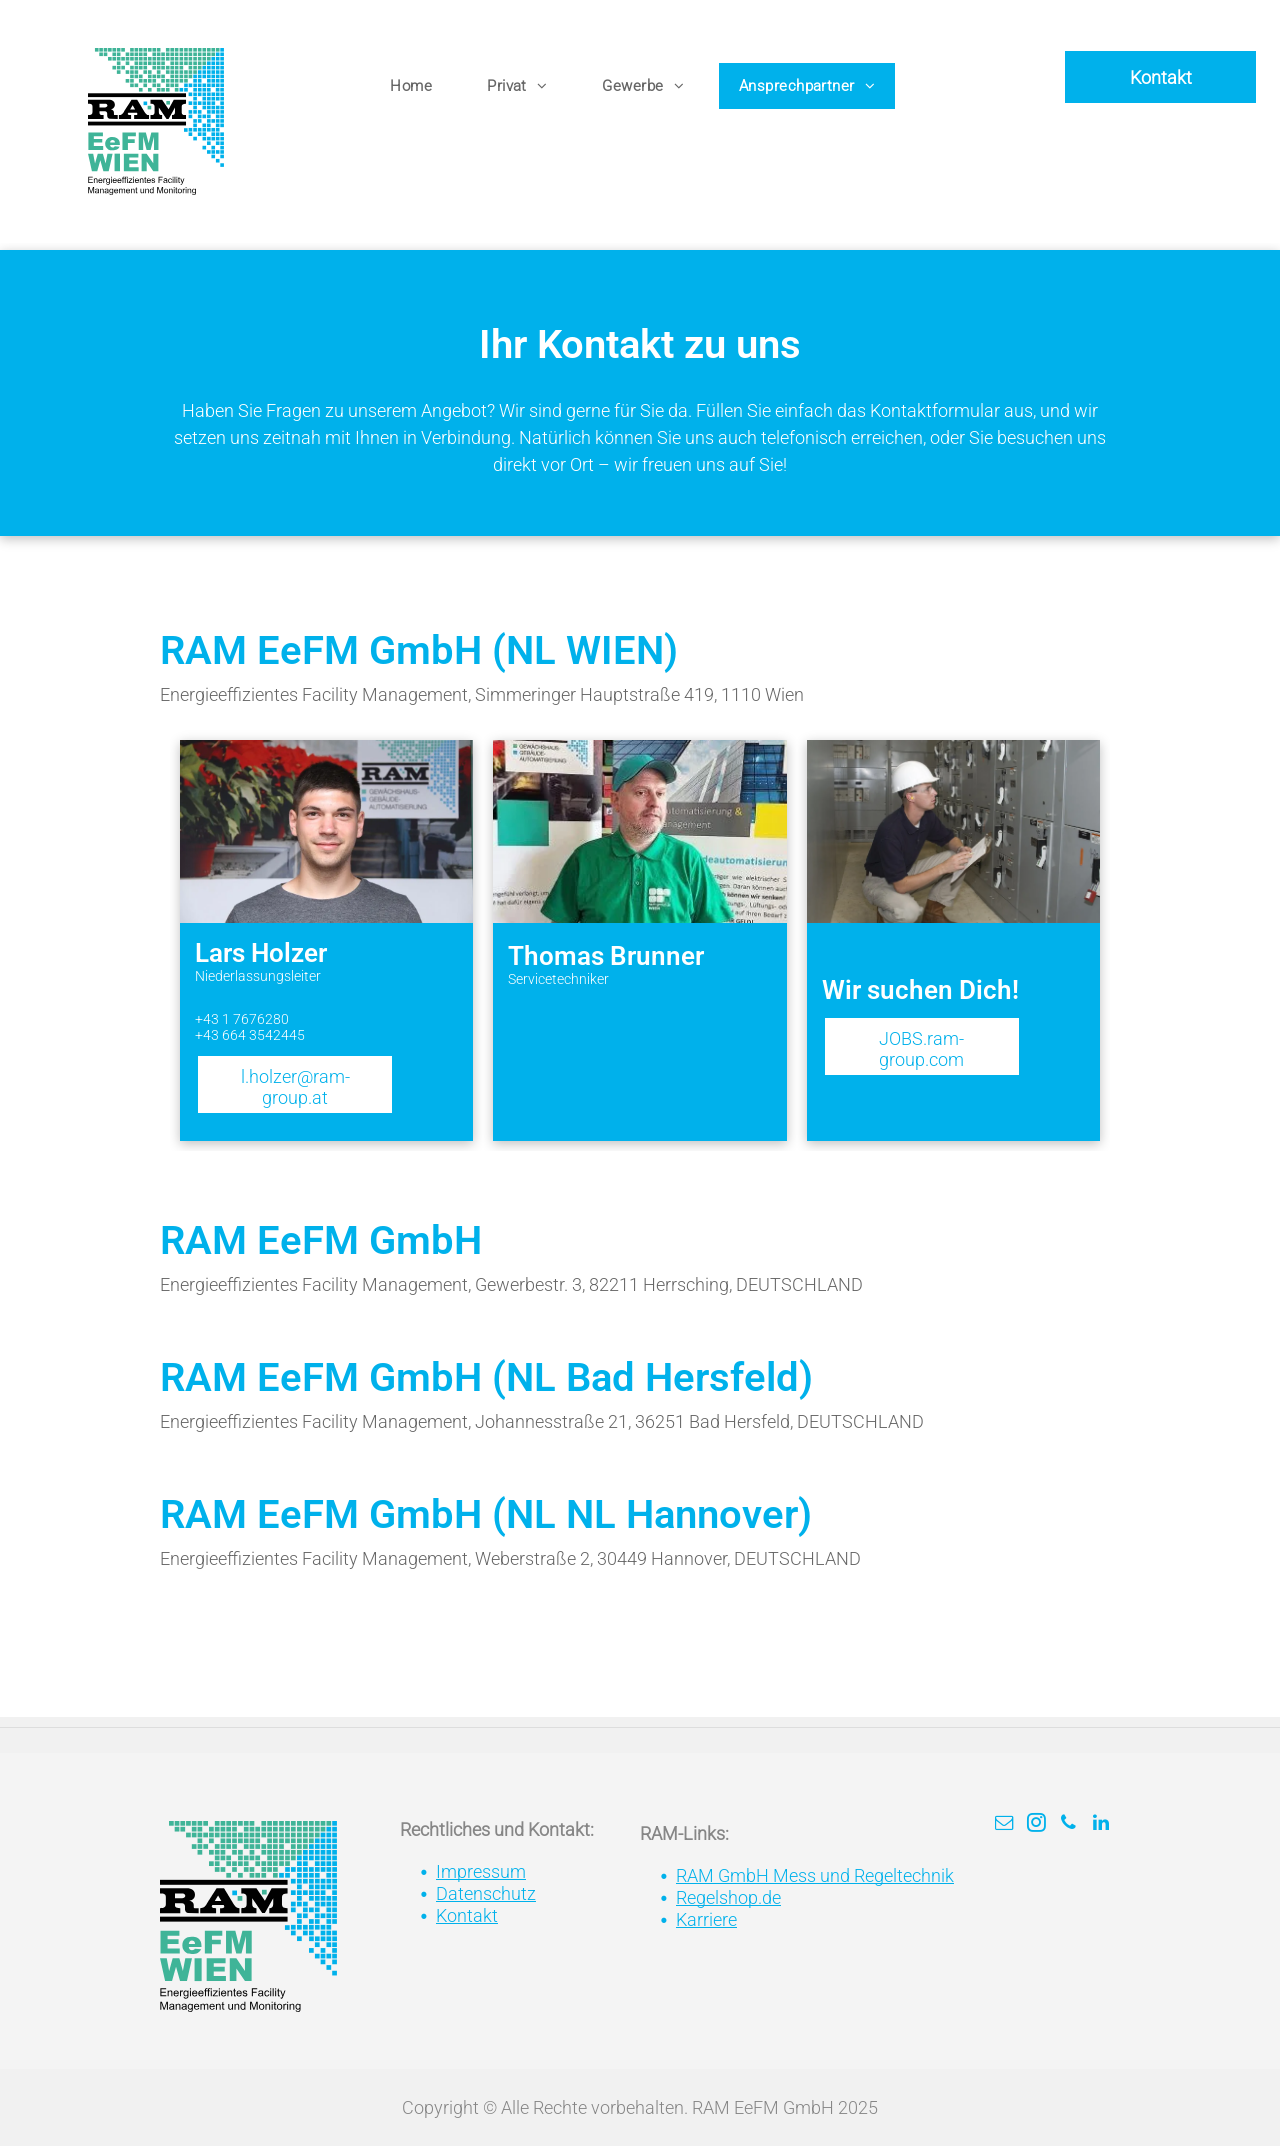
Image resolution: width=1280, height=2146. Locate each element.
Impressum (481, 1871)
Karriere (706, 1919)
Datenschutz (486, 1893)
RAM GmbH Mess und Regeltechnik (815, 1875)
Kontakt (467, 1915)
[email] (1005, 1825)
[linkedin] (1101, 1825)
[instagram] (1037, 1825)
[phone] (1069, 1825)
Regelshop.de (728, 1897)
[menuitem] (418, 86)
